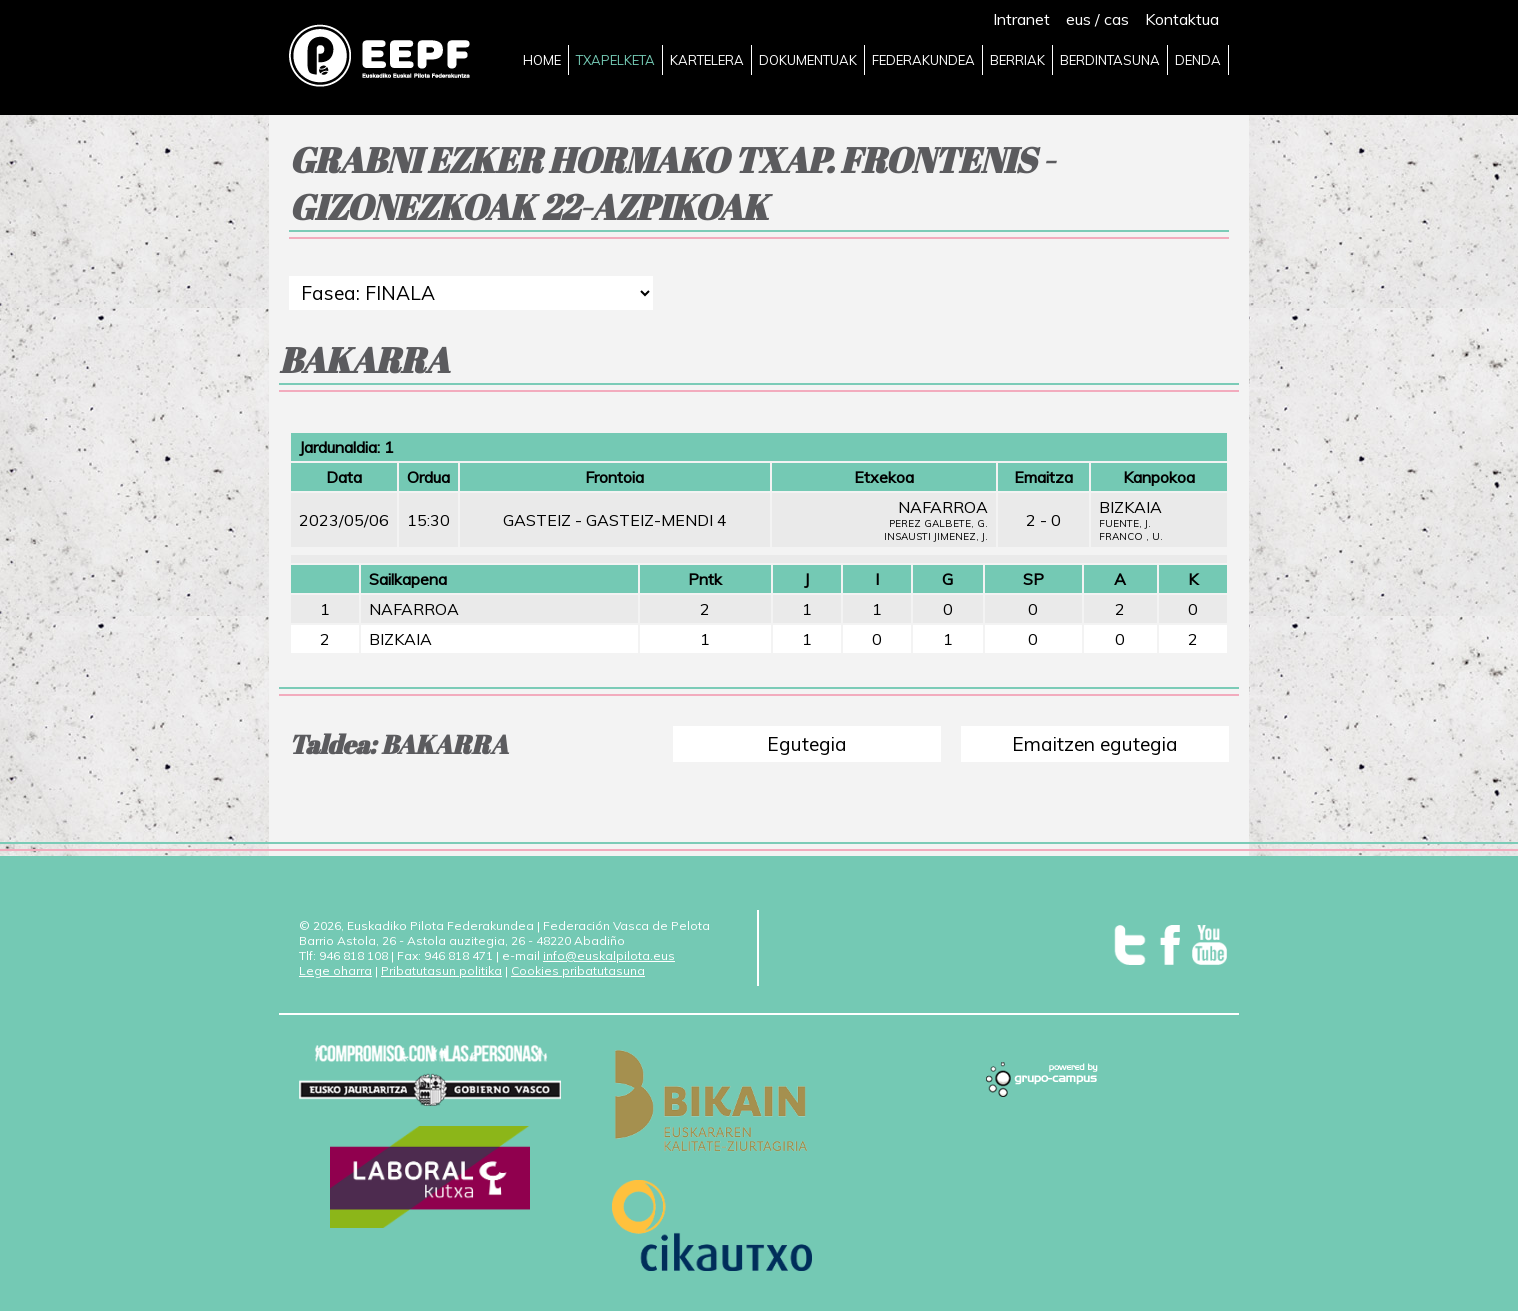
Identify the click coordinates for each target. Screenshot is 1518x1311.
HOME (542, 60)
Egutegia (807, 744)
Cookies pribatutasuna (578, 970)
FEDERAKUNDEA (923, 60)
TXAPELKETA (615, 60)
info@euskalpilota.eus (609, 955)
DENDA (1198, 60)
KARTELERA (707, 60)
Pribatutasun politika (441, 970)
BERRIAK (1017, 60)
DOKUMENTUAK (808, 60)
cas (1116, 19)
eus (1078, 19)
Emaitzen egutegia (1095, 744)
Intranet (1021, 19)
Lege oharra (335, 970)
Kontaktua (1182, 19)
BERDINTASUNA (1110, 60)
